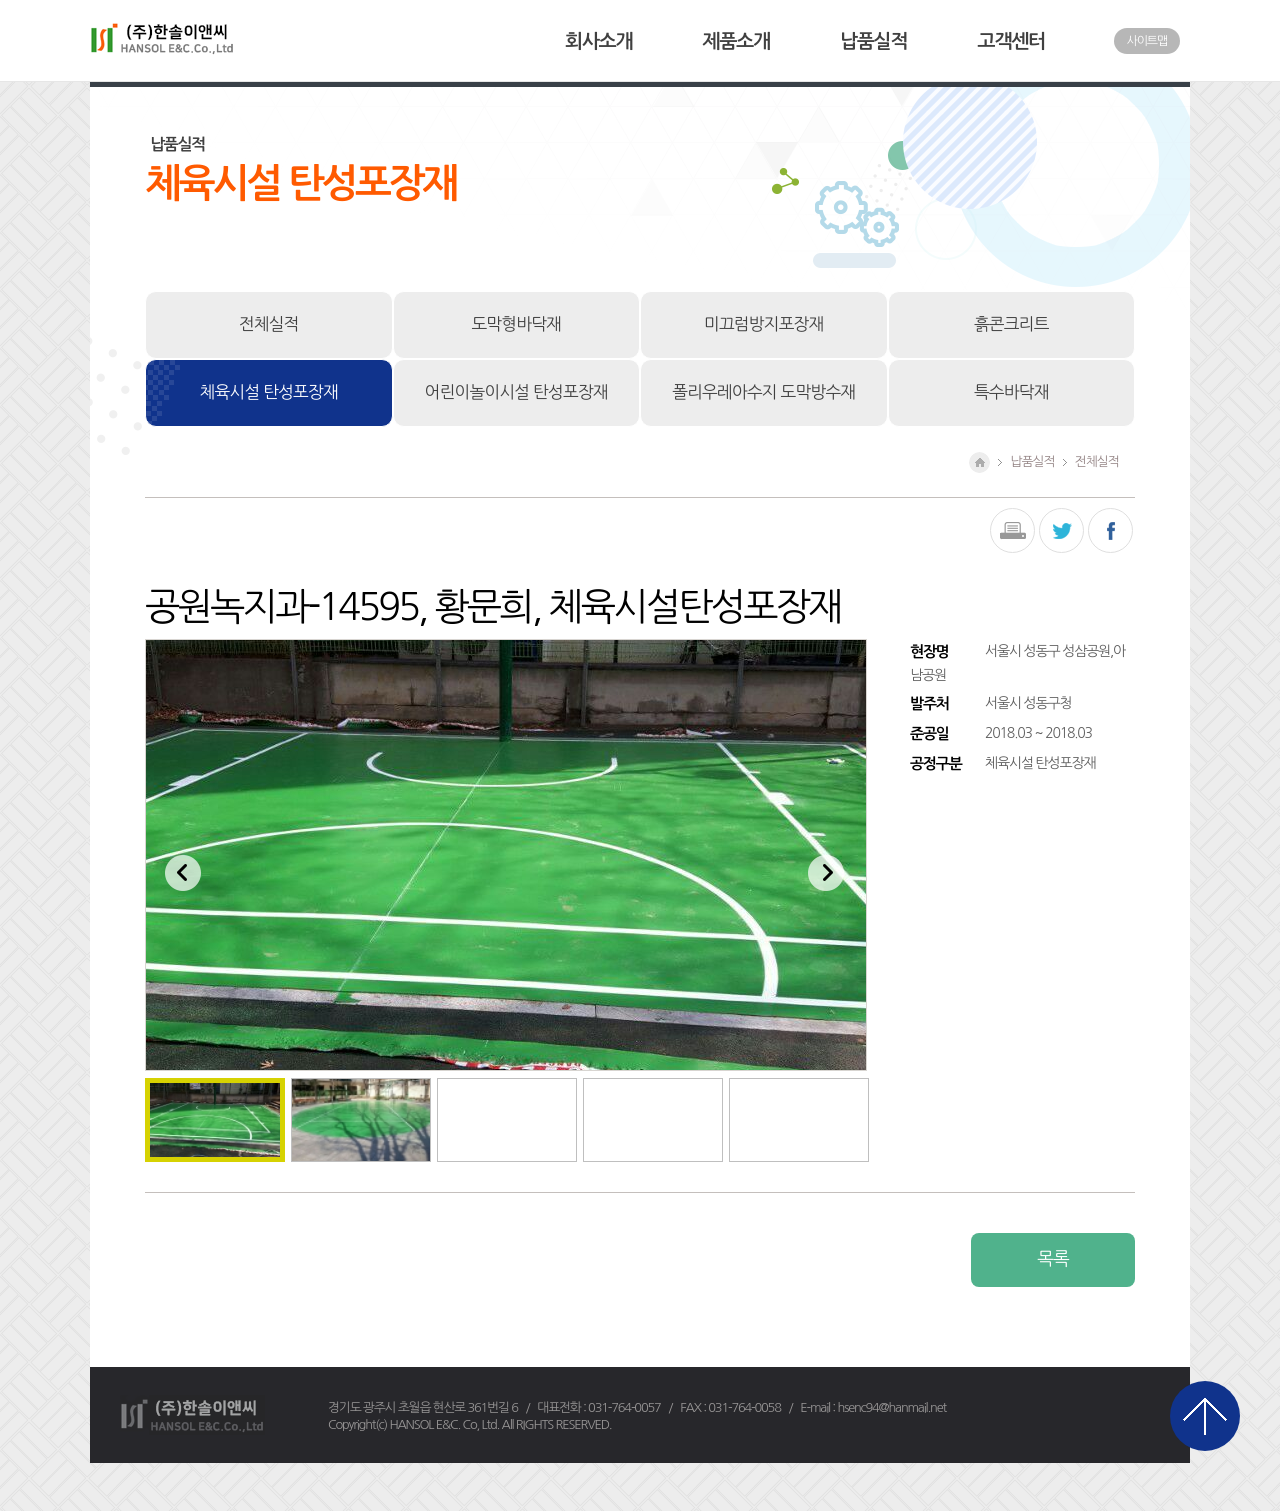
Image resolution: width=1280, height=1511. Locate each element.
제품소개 (736, 41)
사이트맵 (1147, 41)
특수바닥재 (1011, 392)
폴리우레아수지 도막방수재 (763, 392)
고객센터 (1011, 41)
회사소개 (598, 41)
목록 (1052, 1259)
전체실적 (269, 324)
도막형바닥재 (516, 324)
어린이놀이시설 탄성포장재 (516, 392)
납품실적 (873, 41)
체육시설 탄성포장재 (269, 392)
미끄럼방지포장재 (763, 324)
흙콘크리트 (1011, 324)
